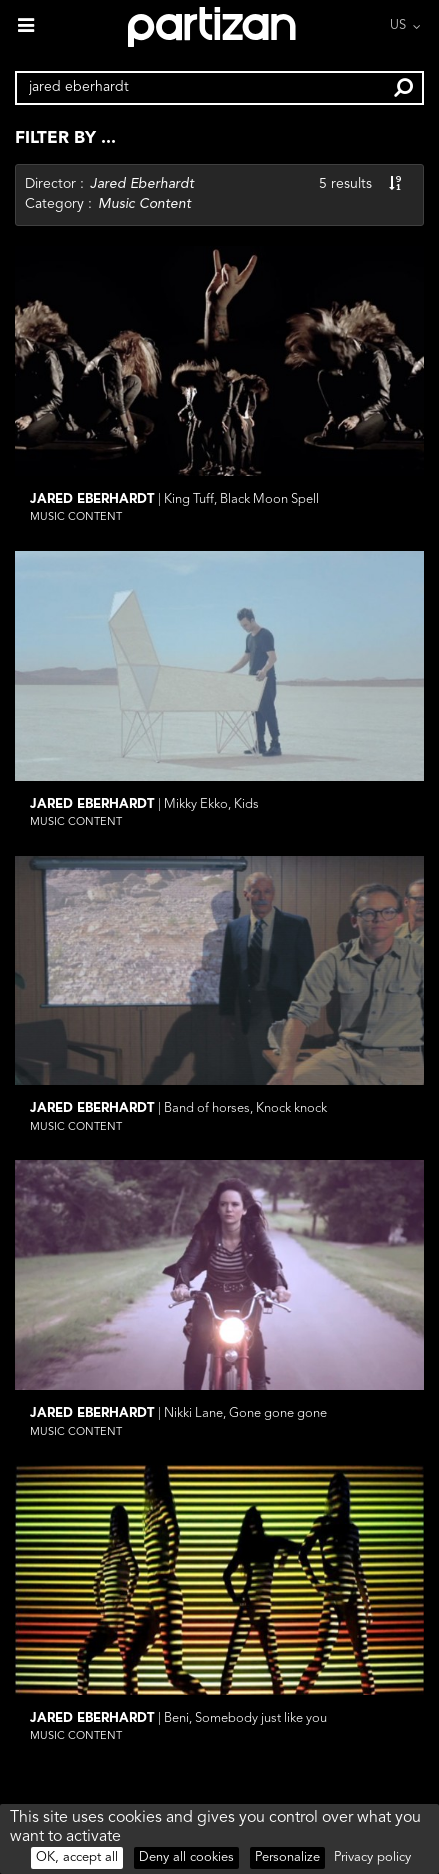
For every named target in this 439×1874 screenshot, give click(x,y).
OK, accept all (77, 1857)
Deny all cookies (186, 1857)
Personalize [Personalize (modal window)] (287, 1857)
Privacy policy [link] (372, 1857)
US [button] (398, 25)
